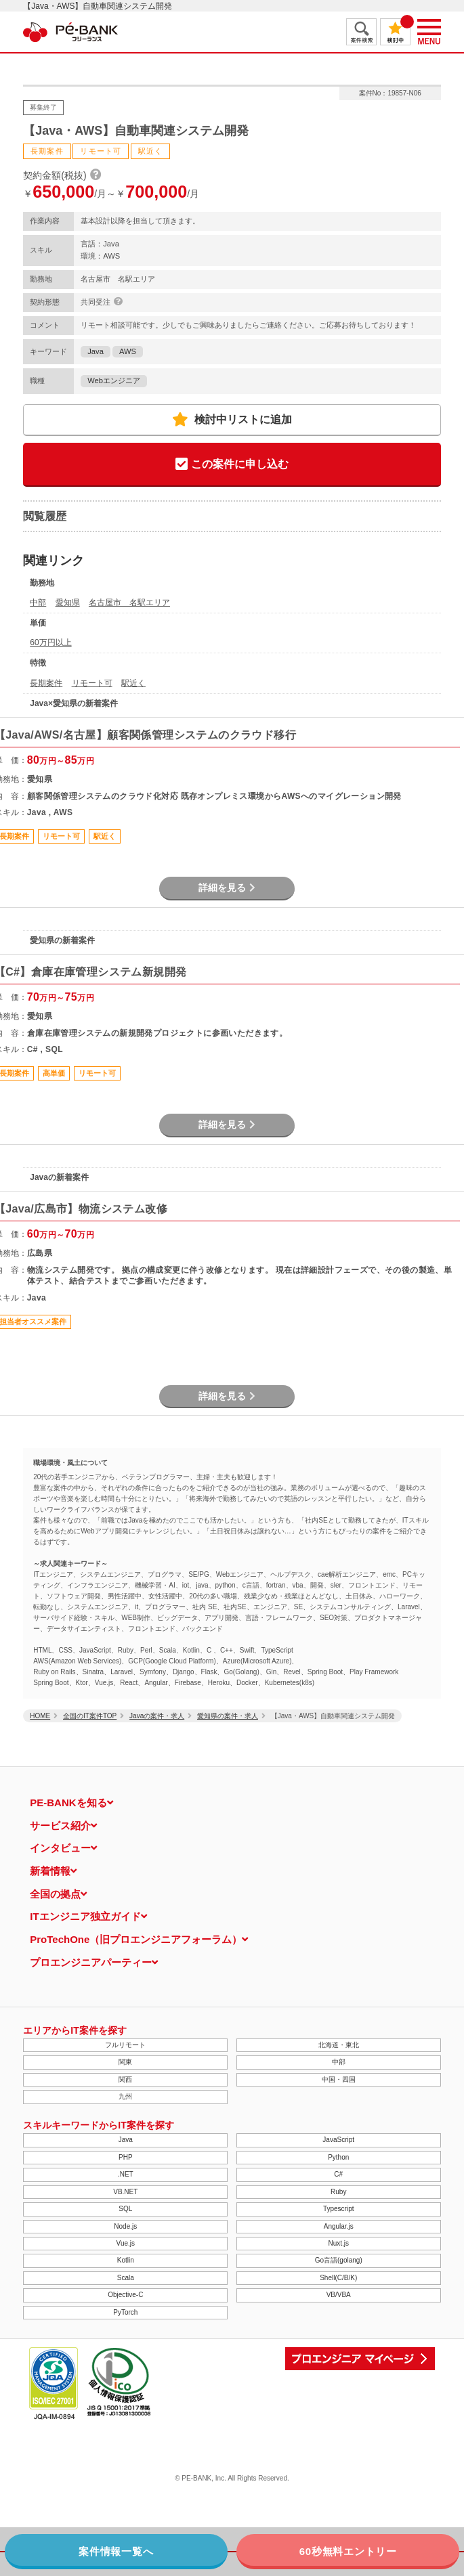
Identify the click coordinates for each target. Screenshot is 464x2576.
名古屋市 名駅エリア (129, 602)
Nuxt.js (338, 2243)
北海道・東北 (338, 2045)
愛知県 (68, 602)
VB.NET (125, 2192)
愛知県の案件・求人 (227, 1716)
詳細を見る (226, 887)
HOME (40, 1716)
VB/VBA (338, 2294)
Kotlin (125, 2260)
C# (338, 2174)
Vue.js (126, 2243)
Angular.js (339, 2226)
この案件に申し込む (232, 465)
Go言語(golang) (338, 2260)
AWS (127, 351)
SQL (125, 2208)
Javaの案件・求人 (156, 1716)
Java (95, 351)
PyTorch (125, 2312)
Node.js (125, 2226)
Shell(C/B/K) (338, 2278)
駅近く (133, 683)
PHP (126, 2157)
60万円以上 (50, 642)
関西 (125, 2079)
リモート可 (92, 683)
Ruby (338, 2192)
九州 (125, 2096)
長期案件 (46, 683)
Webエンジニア (113, 380)
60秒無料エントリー (348, 2551)
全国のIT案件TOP (90, 1716)
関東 (125, 2062)
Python (338, 2157)
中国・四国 (339, 2079)
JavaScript (338, 2139)
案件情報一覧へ (116, 2551)
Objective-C (125, 2294)
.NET (125, 2174)
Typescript (338, 2208)
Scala (125, 2278)
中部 (38, 602)
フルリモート (125, 2045)
